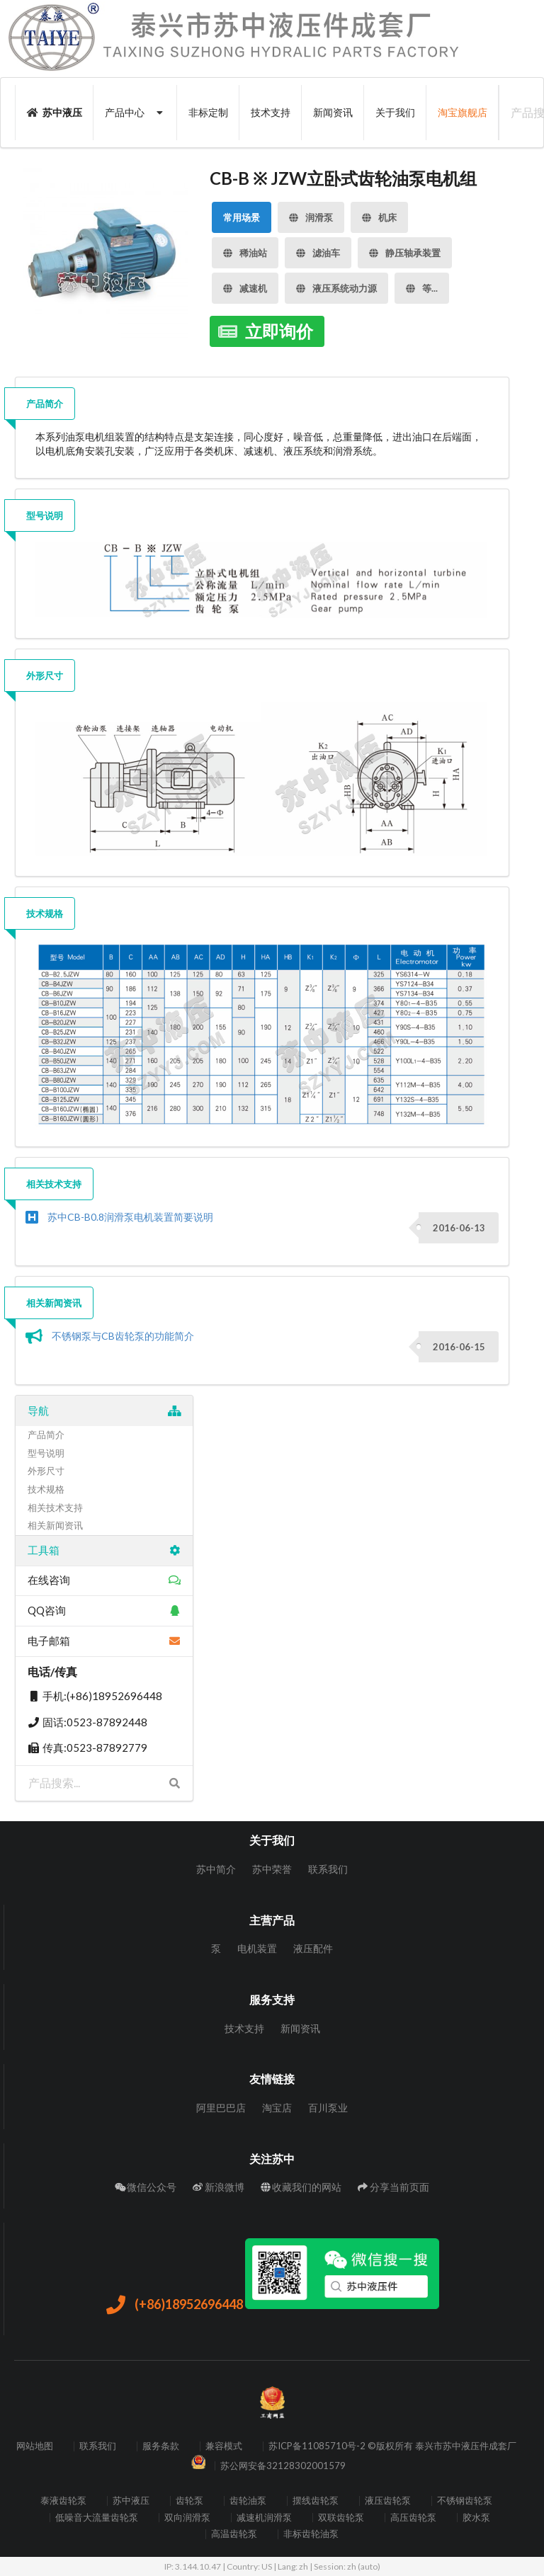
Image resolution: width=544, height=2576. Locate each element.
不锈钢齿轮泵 (464, 2500)
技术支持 (270, 112)
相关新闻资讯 (53, 1303)
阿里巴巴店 (221, 2108)
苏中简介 (216, 1869)
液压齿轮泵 (388, 2500)
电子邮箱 (104, 1640)
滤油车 (318, 248)
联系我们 (328, 1869)
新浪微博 (218, 2187)
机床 (379, 213)
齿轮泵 (189, 2500)
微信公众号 (145, 2187)
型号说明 (44, 515)
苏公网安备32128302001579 (283, 2465)
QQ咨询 (104, 1610)
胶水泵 (476, 2517)
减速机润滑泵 (264, 2517)
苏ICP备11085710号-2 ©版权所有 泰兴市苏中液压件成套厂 (392, 2446)
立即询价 (265, 328)
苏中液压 (54, 112)
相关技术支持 (53, 1184)
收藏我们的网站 (301, 2187)
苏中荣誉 (272, 1869)
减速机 (245, 283)
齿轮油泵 (248, 2500)
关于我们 (395, 112)
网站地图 (34, 2446)
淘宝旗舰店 (462, 112)
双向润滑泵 (187, 2517)
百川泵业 (328, 2108)
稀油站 (245, 248)
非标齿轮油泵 (311, 2533)
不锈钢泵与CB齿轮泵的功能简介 (123, 1336)
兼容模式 (223, 2446)
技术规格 (44, 913)
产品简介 (44, 403)
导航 (104, 1410)
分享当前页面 (393, 2187)
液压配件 (313, 1948)
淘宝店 (277, 2108)
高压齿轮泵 (413, 2517)
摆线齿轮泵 (316, 2500)
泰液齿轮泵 (63, 2500)
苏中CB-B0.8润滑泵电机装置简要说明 (130, 1217)
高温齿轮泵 (234, 2533)
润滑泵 (311, 213)
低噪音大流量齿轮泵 (96, 2517)
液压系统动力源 (336, 283)
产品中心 (135, 112)
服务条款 (160, 2446)
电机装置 (257, 1948)
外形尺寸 (44, 675)
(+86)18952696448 (174, 2305)
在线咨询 (104, 1579)
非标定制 (208, 112)
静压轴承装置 (405, 248)
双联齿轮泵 (341, 2517)
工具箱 (104, 1550)
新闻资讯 (333, 112)
